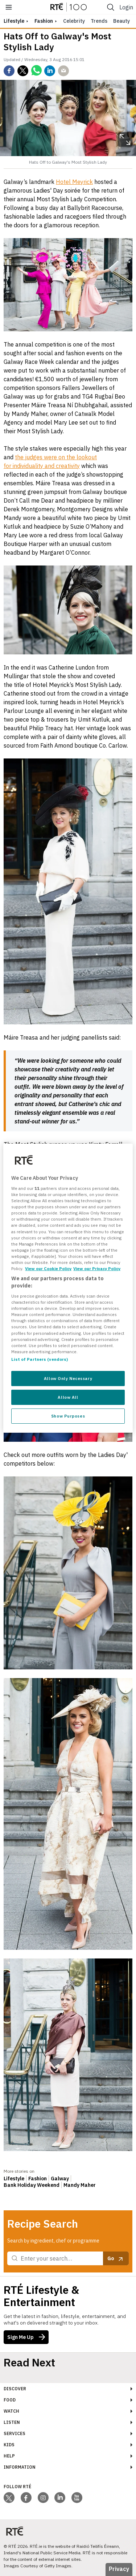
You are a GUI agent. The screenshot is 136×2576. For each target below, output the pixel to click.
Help (9, 2456)
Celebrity (74, 21)
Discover (15, 2388)
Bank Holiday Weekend (31, 2185)
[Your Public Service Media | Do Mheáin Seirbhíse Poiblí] (14, 2531)
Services (14, 2433)
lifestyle (14, 21)
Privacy (119, 2568)
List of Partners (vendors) (39, 1359)
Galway (60, 2178)
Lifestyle (14, 2178)
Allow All (68, 1397)
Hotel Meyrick (74, 181)
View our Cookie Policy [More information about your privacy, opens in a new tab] (48, 1268)
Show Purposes (68, 1416)
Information (20, 2467)
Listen (12, 2422)
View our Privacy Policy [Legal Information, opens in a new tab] (96, 1268)
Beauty (121, 21)
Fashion (43, 21)
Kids (9, 2444)
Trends (99, 21)
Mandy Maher (79, 2185)
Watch (11, 2411)
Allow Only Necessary (68, 1378)
